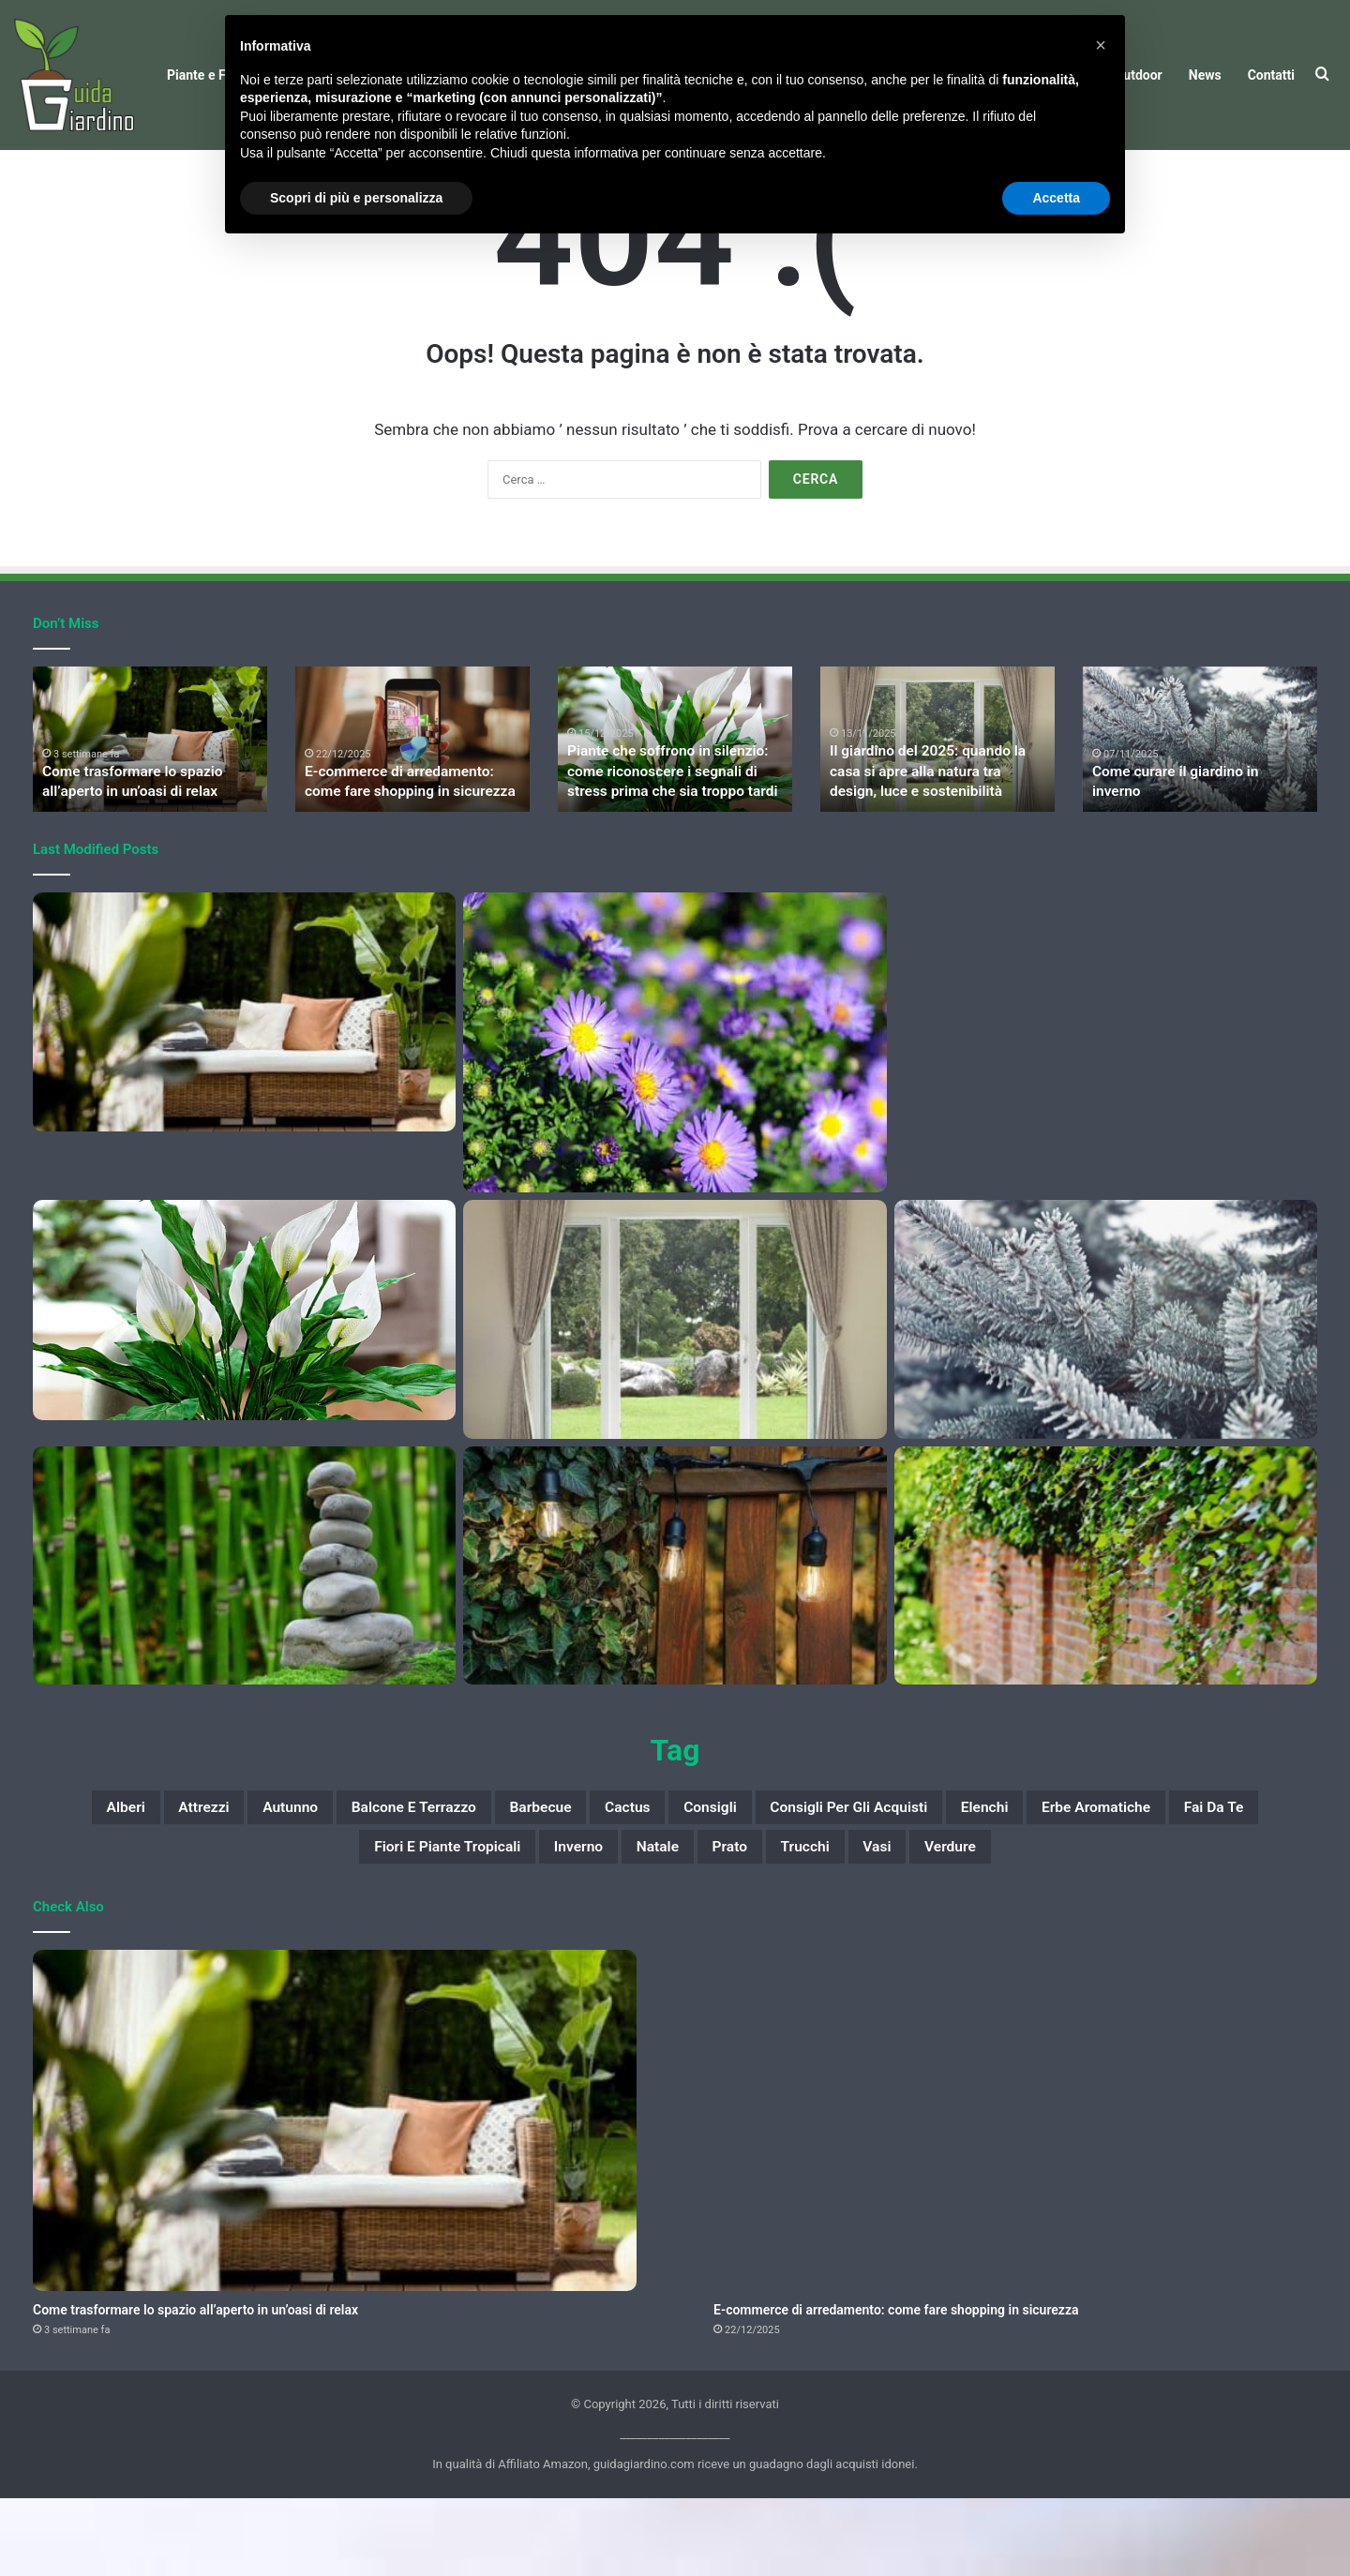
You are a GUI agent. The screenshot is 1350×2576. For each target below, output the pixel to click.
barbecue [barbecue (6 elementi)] (653, 1877)
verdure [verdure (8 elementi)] (1159, 1922)
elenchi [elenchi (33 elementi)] (1203, 1877)
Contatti (1271, 74)
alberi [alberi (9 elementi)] (141, 1877)
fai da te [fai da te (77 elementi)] (374, 1922)
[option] (150, 806)
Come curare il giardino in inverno (1191, 859)
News (1205, 74)
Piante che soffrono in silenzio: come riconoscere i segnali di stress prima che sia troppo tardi (673, 841)
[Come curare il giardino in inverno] (1105, 1386)
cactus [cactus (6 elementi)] (759, 1877)
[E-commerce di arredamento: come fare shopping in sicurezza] (1105, 1079)
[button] (1101, 45)
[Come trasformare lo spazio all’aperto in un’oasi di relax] (244, 1079)
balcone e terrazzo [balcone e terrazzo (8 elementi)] (495, 1877)
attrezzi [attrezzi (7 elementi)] (236, 1877)
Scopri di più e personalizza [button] (356, 197)
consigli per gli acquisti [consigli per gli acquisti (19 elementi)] (1034, 1877)
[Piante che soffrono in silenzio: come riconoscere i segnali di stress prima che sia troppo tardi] (244, 1377)
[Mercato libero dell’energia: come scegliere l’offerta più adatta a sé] (674, 1633)
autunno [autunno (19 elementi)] (342, 1877)
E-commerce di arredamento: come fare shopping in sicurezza (895, 2387)
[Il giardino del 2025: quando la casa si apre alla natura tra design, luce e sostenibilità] (674, 1386)
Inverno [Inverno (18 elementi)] (707, 1922)
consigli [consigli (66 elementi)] (861, 1877)
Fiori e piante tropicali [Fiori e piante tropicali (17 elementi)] (544, 1922)
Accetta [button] (1056, 197)
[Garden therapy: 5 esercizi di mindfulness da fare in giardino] (244, 1633)
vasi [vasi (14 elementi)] (1070, 1922)
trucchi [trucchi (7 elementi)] (983, 1922)
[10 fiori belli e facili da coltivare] (674, 1110)
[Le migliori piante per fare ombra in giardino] (1105, 1633)
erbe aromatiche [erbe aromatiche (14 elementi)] (228, 1922)
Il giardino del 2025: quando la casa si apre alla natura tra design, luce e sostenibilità (934, 841)
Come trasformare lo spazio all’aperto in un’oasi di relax (195, 2387)
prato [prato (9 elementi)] (891, 1922)
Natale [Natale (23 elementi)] (803, 1922)
